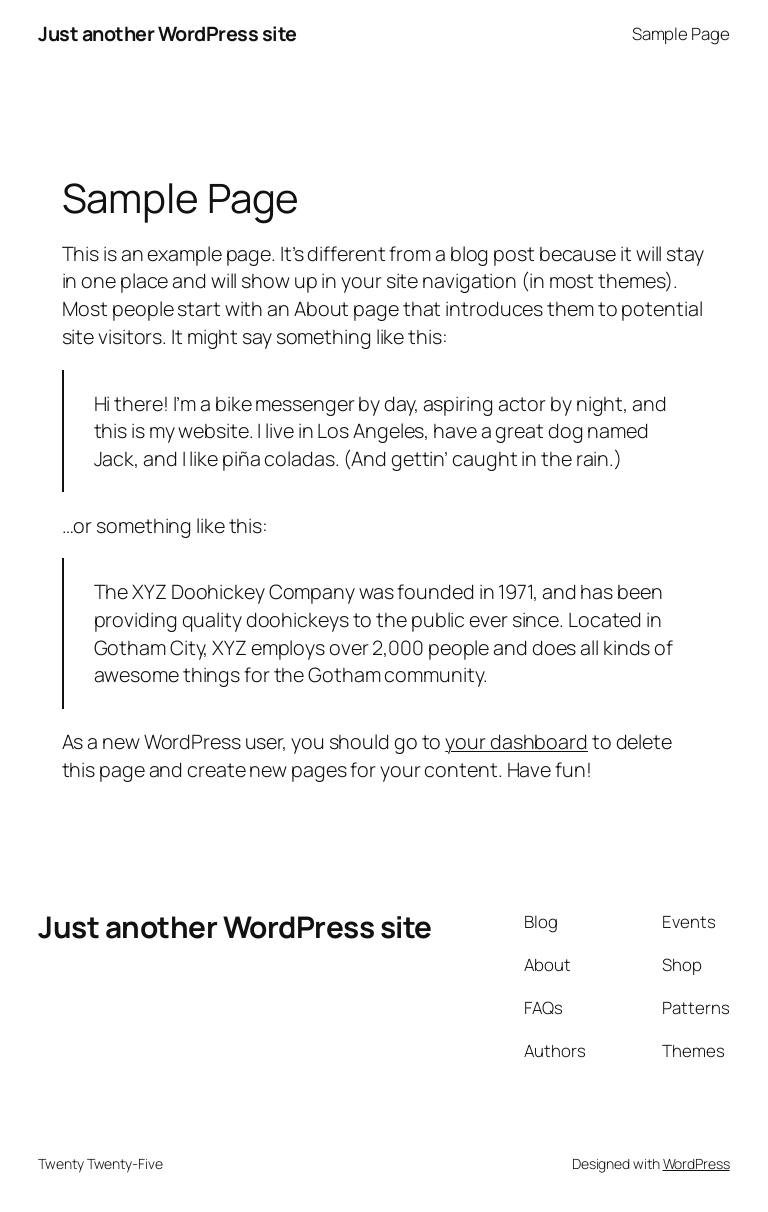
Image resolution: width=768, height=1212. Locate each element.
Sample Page (681, 33)
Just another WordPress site (167, 33)
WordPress (696, 1163)
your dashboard (516, 741)
